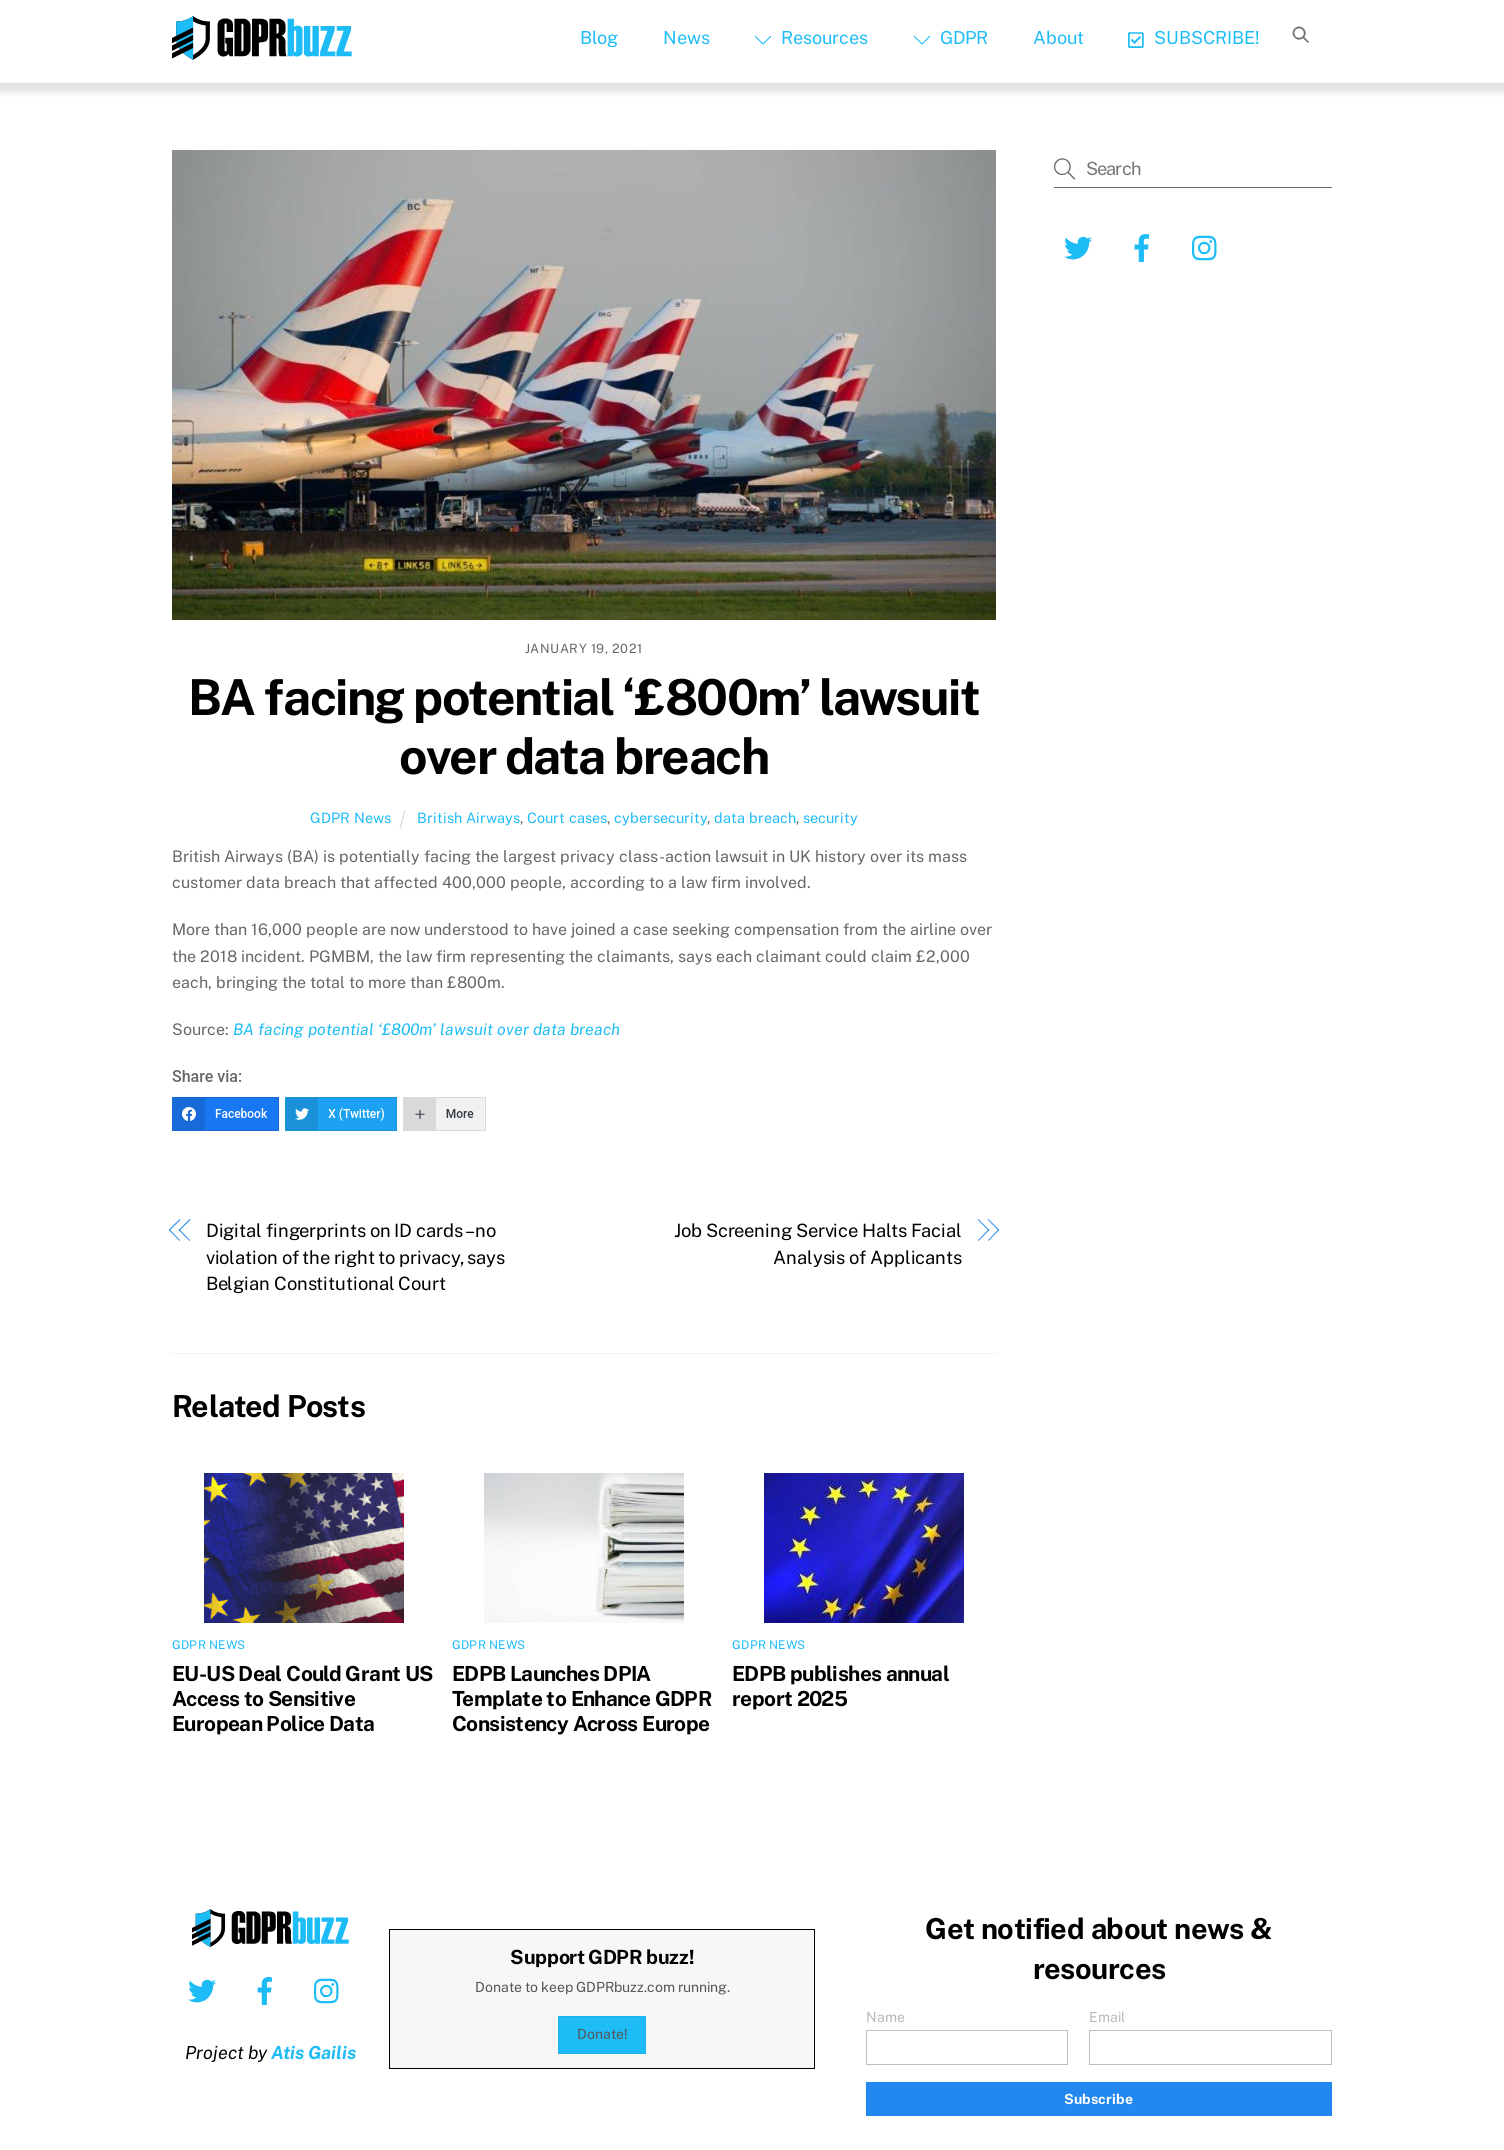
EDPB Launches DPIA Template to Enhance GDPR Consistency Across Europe (581, 1698)
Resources (811, 37)
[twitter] (1081, 246)
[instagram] (1209, 246)
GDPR (950, 37)
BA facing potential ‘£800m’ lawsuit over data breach (583, 727)
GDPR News (350, 817)
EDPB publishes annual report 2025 (840, 1686)
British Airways (468, 817)
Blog (599, 37)
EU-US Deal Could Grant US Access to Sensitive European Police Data (302, 1698)
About (1058, 37)
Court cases (567, 817)
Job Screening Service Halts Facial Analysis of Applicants (818, 1243)
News (686, 37)
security (830, 817)
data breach (755, 817)
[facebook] (1145, 246)
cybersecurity (660, 817)
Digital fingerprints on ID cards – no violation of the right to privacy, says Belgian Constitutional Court (355, 1257)
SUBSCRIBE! (1193, 37)
